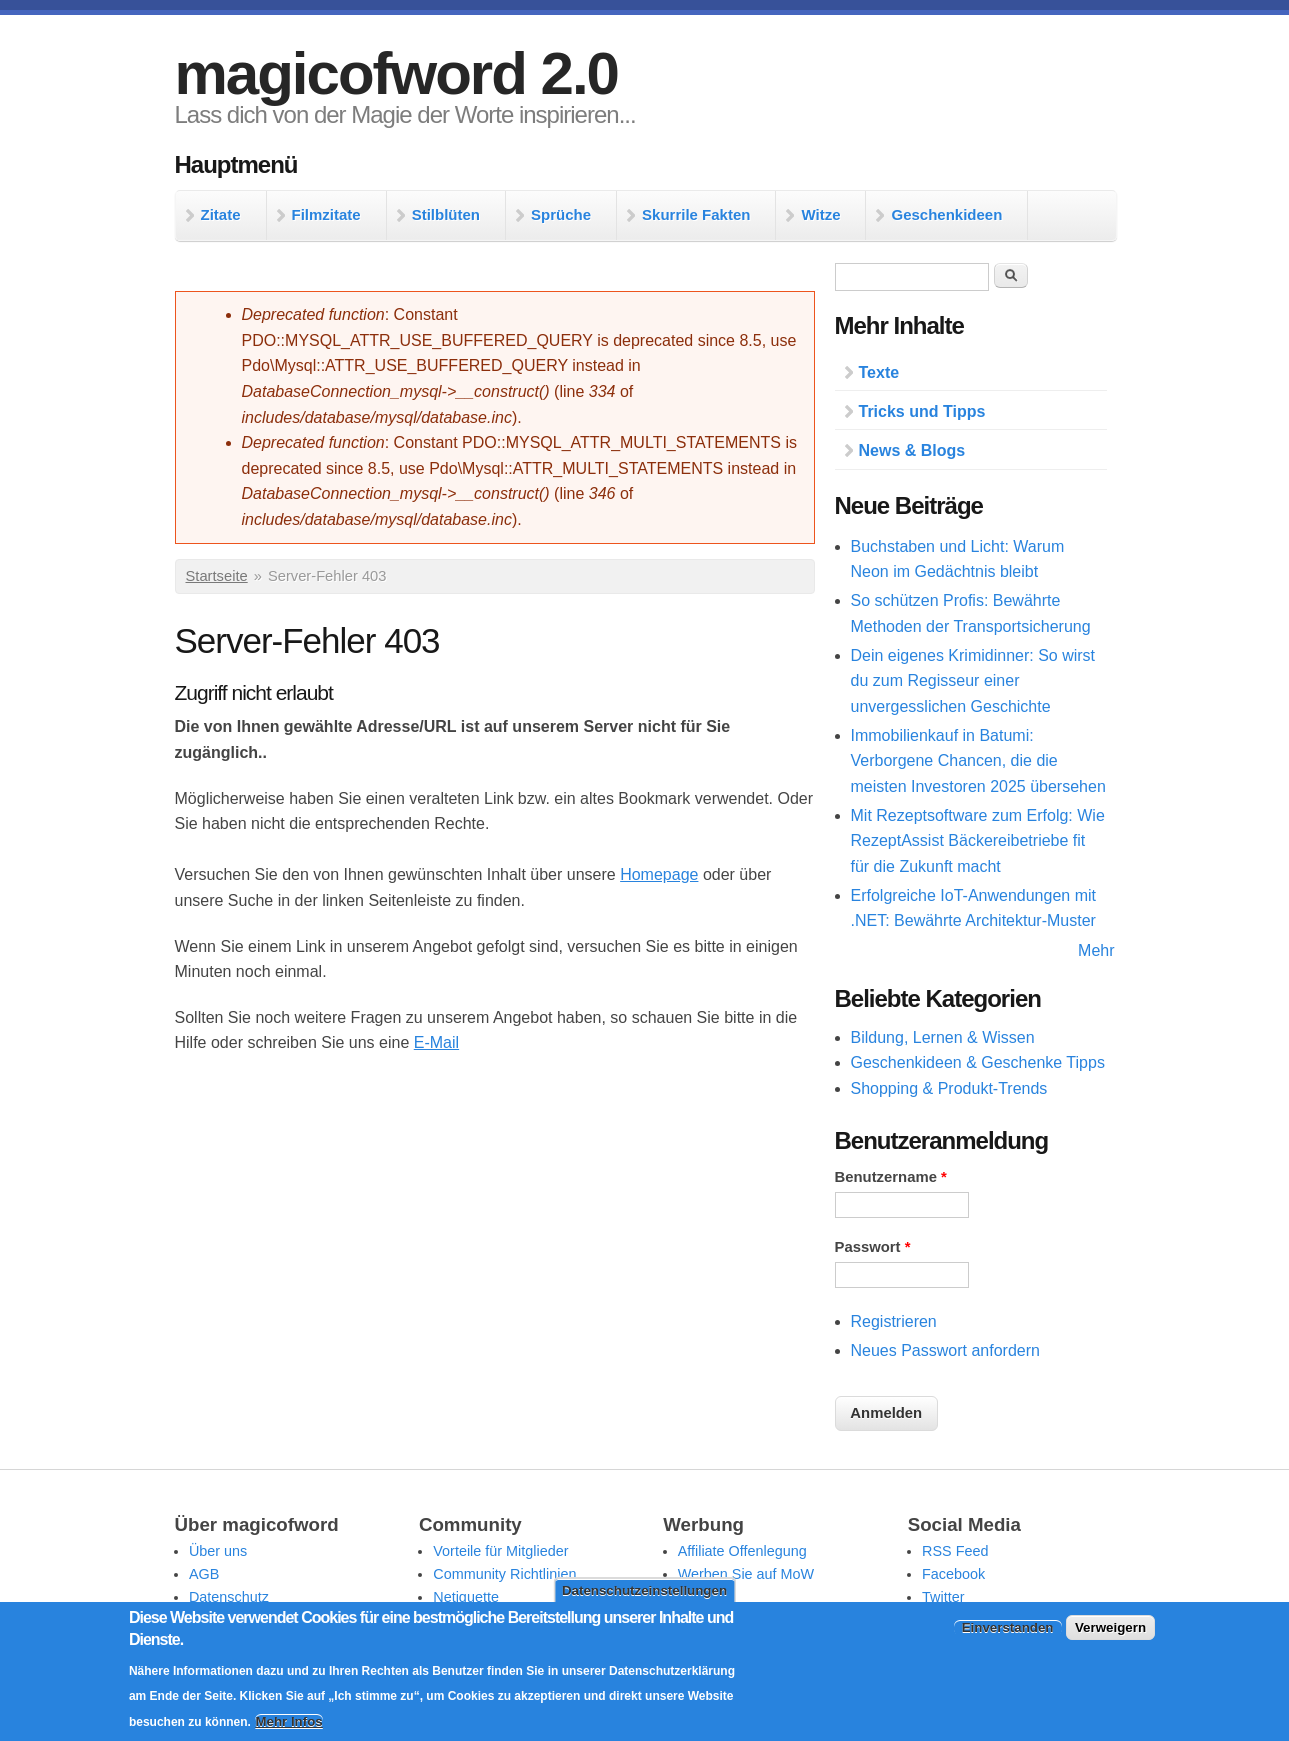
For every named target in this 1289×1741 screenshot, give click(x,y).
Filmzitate (326, 214)
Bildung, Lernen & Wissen (943, 1037)
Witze (820, 214)
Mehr (1096, 950)
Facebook (953, 1574)
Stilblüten (446, 214)
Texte (879, 372)
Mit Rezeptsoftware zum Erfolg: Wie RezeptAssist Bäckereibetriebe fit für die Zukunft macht (978, 841)
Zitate (221, 214)
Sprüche (561, 214)
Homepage (659, 874)
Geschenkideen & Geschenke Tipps (978, 1062)
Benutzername (891, 1177)
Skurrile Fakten (696, 214)
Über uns (218, 1551)
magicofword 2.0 (396, 73)
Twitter (943, 1597)
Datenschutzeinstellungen (644, 1590)
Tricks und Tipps (922, 411)
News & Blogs (912, 450)
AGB (204, 1574)
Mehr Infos (288, 1721)
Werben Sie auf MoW (746, 1574)
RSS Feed (955, 1551)
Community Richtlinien (504, 1574)
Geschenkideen (946, 214)
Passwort (873, 1247)
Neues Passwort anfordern (945, 1350)
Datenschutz (229, 1597)
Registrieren (894, 1321)
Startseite (217, 576)
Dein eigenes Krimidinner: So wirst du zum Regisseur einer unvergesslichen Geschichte (973, 681)
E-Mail (436, 1042)
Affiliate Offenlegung (742, 1551)
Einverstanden (1008, 1627)
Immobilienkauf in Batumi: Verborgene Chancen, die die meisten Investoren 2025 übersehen (978, 761)
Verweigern (1110, 1627)
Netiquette (466, 1597)
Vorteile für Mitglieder (500, 1551)
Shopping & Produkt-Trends (949, 1088)
